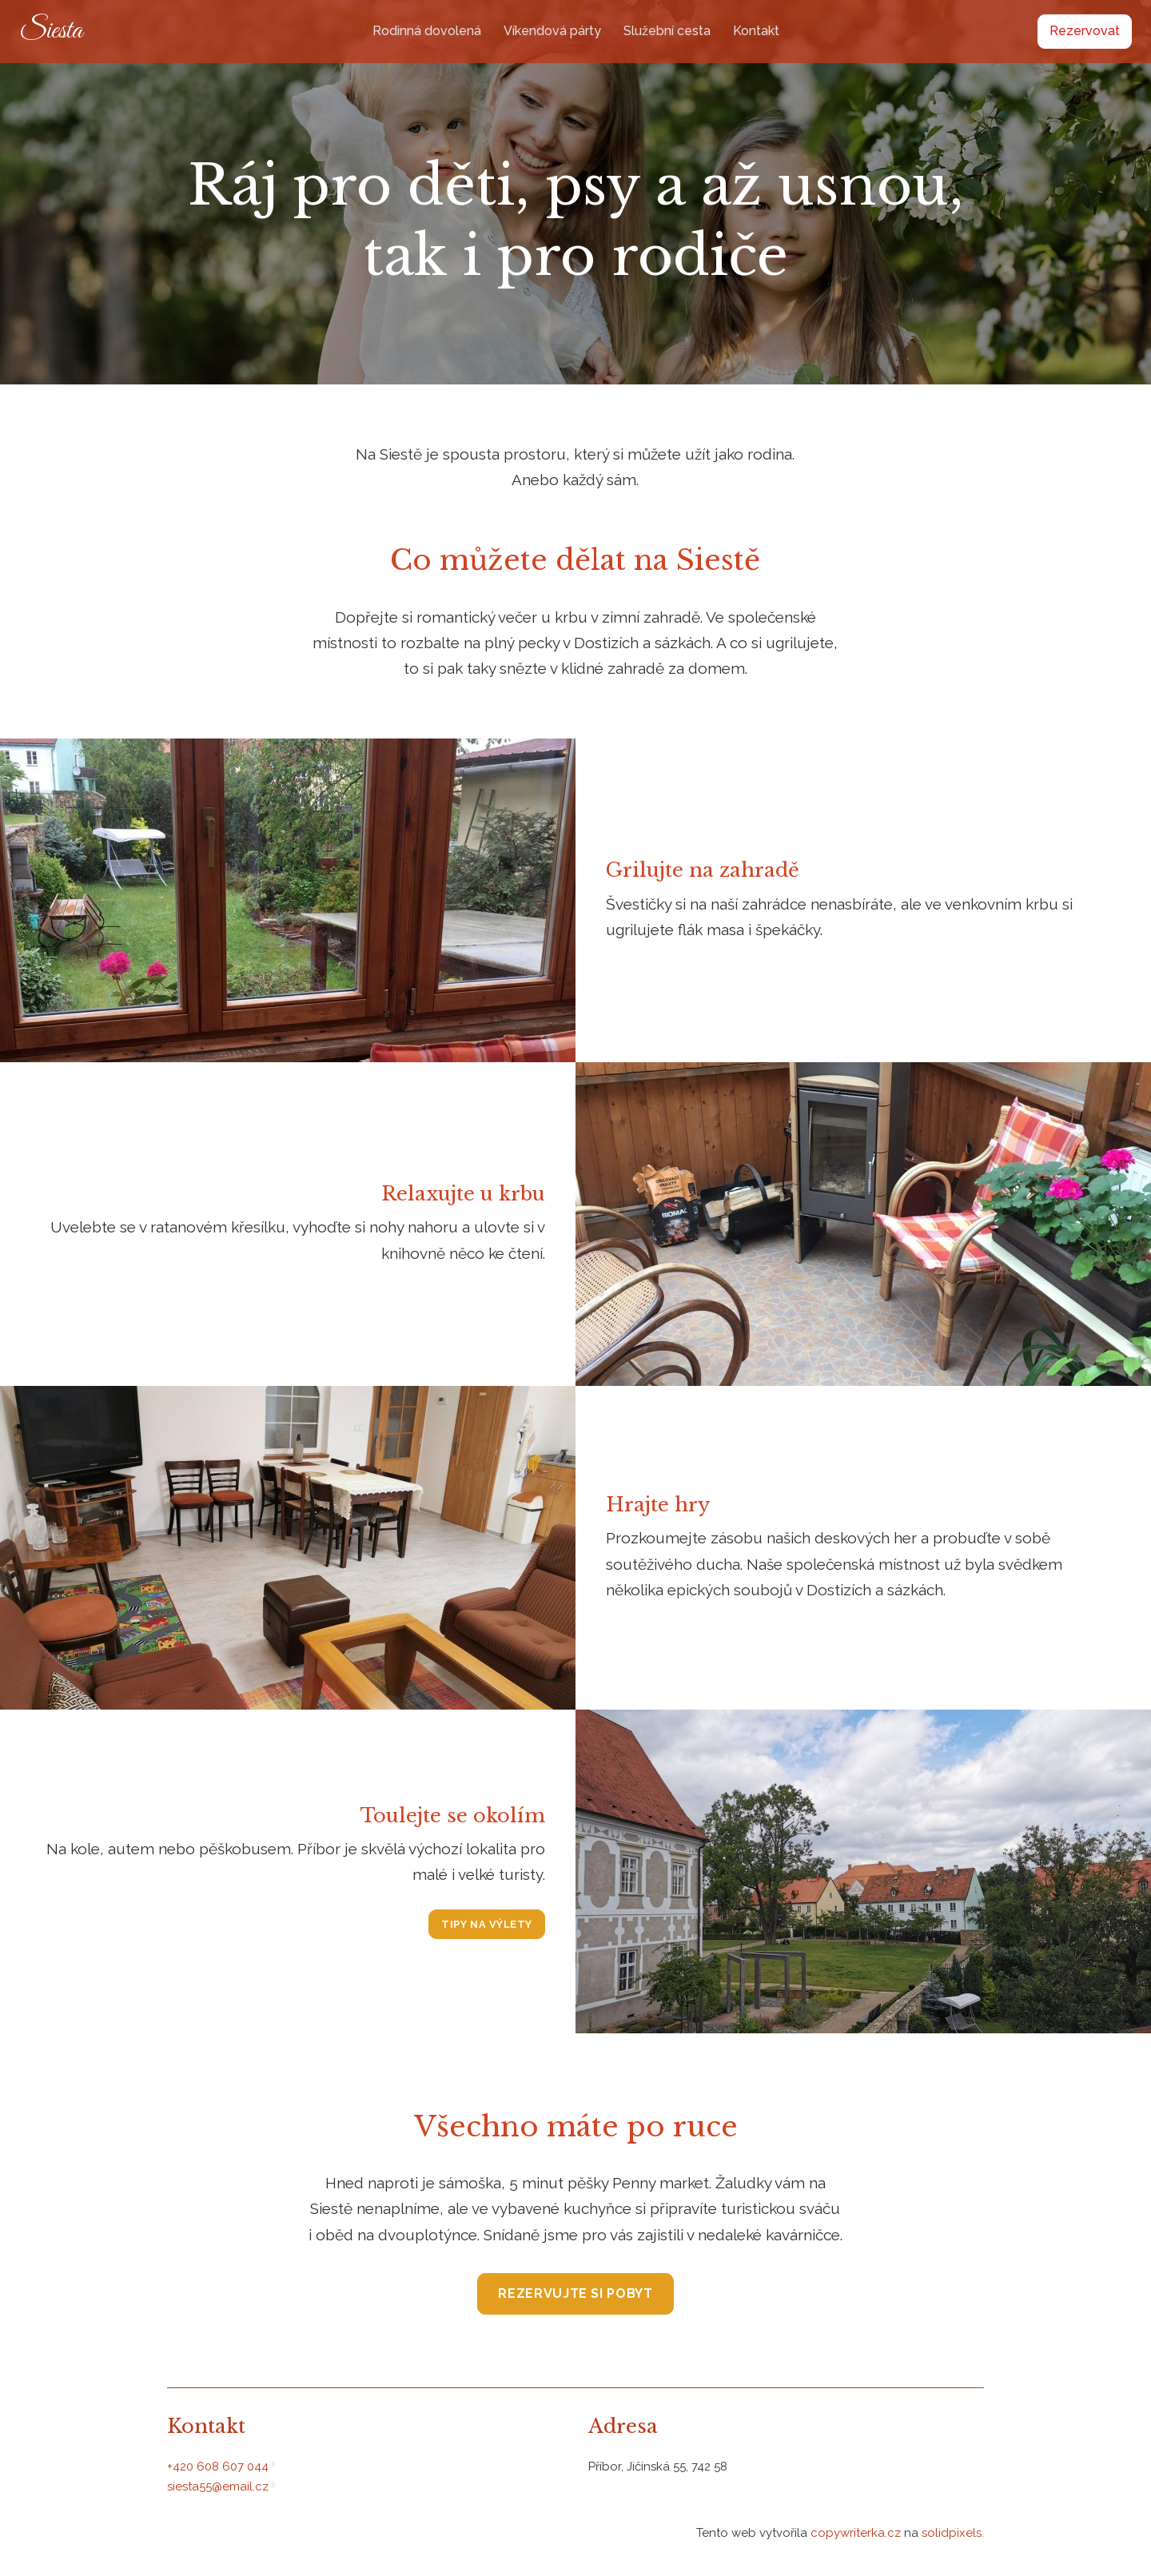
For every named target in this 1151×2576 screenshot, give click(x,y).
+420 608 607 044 (218, 2466)
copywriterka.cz (857, 2533)
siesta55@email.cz (218, 2486)
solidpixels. (953, 2533)
